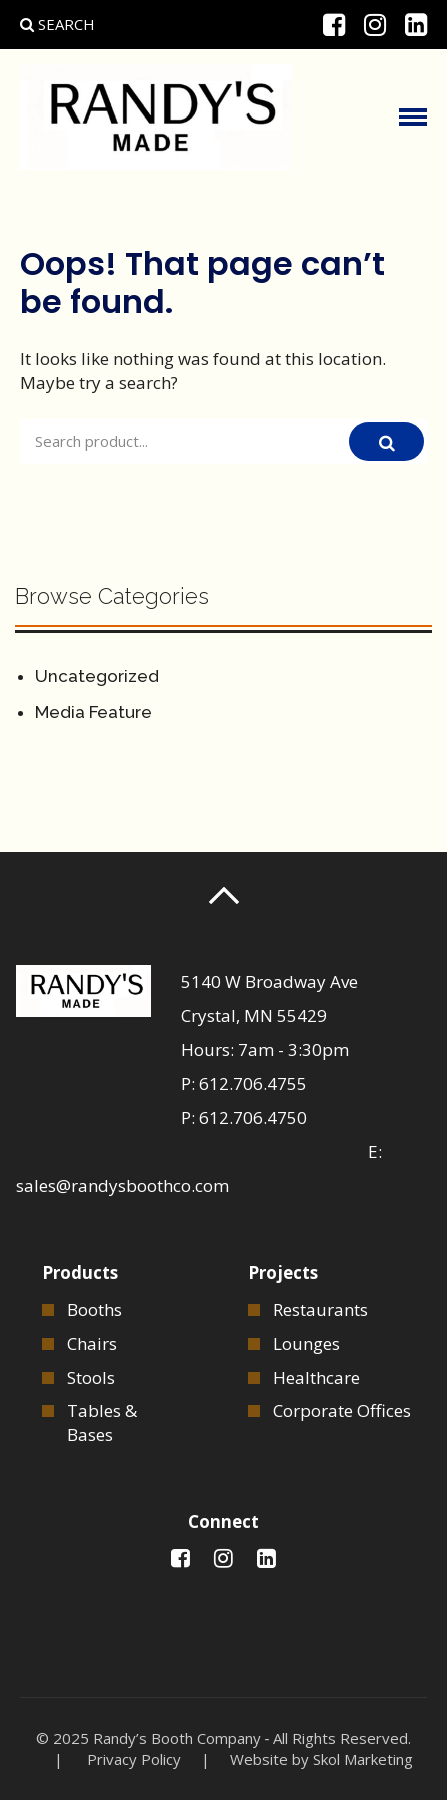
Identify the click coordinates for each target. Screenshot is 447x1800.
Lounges (306, 1343)
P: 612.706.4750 (244, 1117)
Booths (94, 1309)
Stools (91, 1377)
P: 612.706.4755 (244, 1083)
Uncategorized (97, 676)
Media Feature (93, 712)
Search (57, 24)
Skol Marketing (363, 1759)
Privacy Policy (134, 1759)
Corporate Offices (342, 1410)
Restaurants (320, 1309)
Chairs (92, 1343)
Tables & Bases (102, 1422)
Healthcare (316, 1377)
